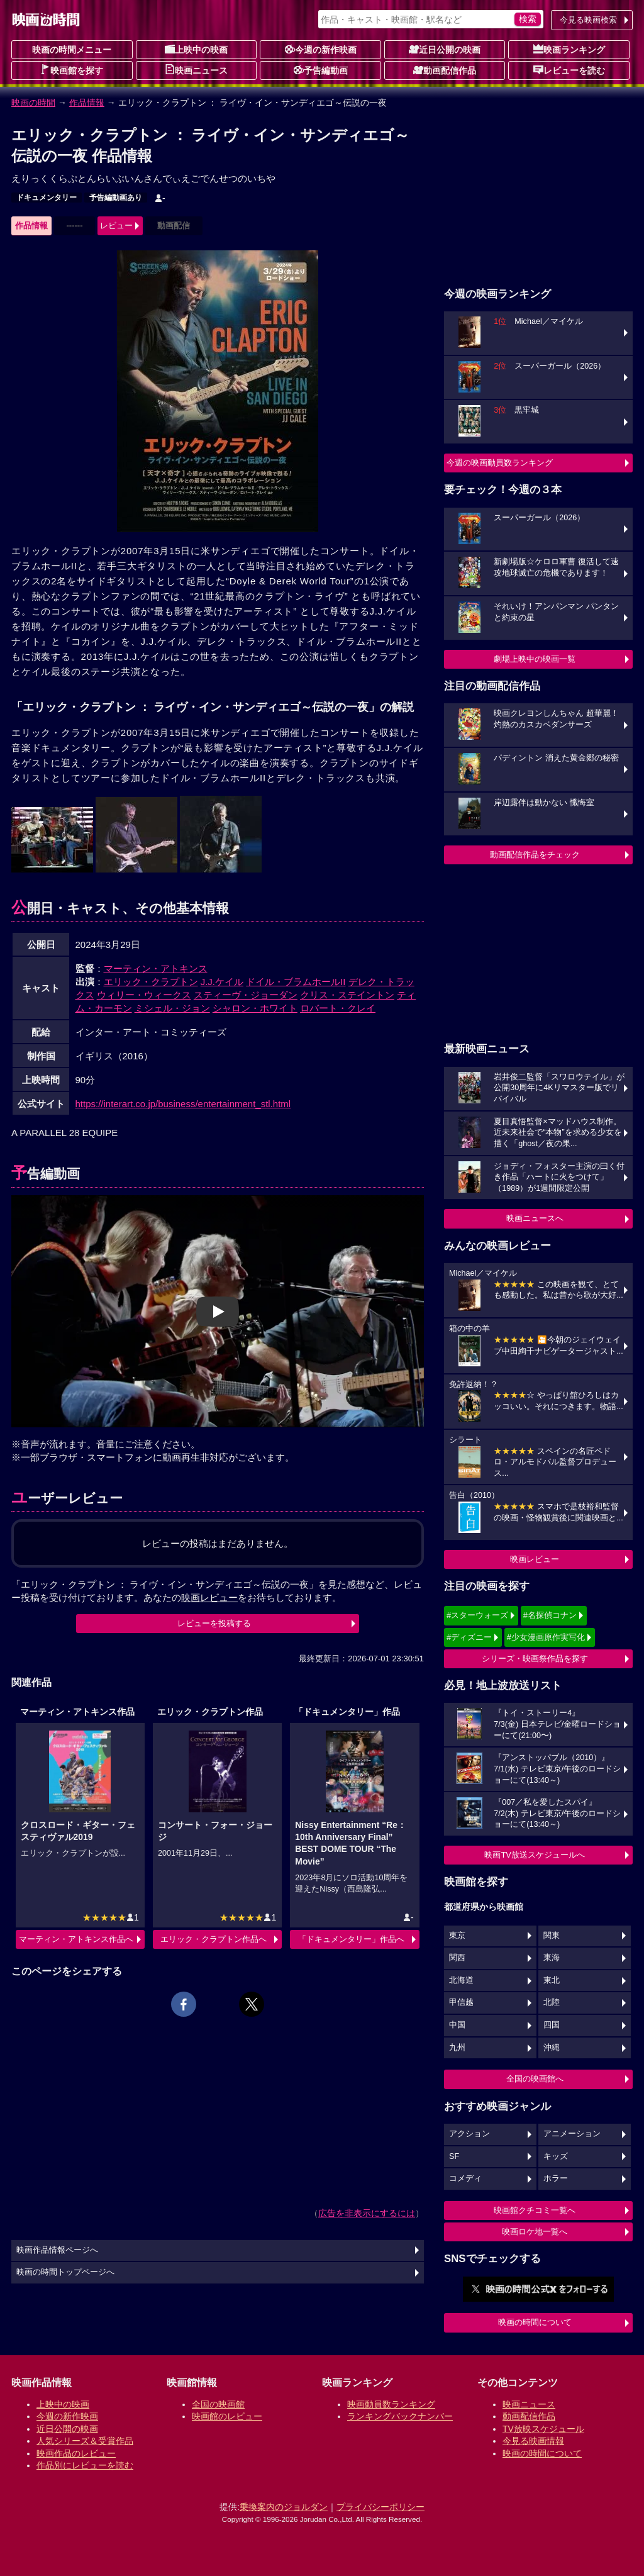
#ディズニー (469, 1637)
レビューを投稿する (214, 1623)
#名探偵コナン (550, 1615)
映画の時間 (33, 103)
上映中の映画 (196, 49)
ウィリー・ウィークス (144, 995)
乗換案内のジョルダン (284, 2507)
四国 (551, 2025)
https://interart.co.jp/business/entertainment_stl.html (183, 1103)
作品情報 (86, 103)
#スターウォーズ (477, 1615)
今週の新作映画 (321, 49)
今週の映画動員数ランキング (500, 462)
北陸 (551, 2002)
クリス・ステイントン (347, 995)
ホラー (555, 2178)
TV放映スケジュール (543, 2429)
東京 (457, 1935)
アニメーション (572, 2133)
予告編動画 (321, 69)
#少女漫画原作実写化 (546, 1637)
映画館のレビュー (227, 2416)
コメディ (465, 2178)
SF (454, 2156)
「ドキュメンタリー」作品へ (351, 1939)
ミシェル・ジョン (172, 1008)
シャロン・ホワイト (255, 1008)
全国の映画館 (218, 2404)
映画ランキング (569, 49)
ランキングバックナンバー (400, 2416)
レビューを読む (569, 69)
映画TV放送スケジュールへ (534, 1855)
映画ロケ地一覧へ (534, 2231)
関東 (551, 1935)
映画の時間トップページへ (65, 2272)
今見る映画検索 (588, 20)
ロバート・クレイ (337, 1008)
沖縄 (551, 2047)
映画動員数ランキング (391, 2404)
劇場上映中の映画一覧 (534, 659)
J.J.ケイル (222, 981)
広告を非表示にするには (366, 2213)
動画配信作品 (444, 69)
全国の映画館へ (535, 2078)
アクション (469, 2133)
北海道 (461, 1980)
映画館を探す (71, 69)
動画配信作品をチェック (535, 854)
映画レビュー (534, 1559)
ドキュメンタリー (46, 197)
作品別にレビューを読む (84, 2465)
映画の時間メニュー (71, 50)
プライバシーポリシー (380, 2507)
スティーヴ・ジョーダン (245, 995)
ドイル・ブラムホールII (295, 981)
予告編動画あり (115, 197)
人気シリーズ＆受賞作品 (84, 2441)
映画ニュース (196, 69)
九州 (457, 2047)
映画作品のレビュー (76, 2453)
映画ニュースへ (535, 1218)
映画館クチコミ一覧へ (534, 2210)
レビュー (116, 225)
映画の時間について (535, 2322)
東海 (551, 1957)
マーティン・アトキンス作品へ (76, 1939)
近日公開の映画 (444, 49)
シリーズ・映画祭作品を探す (535, 1658)
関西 (457, 1957)
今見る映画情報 (533, 2441)
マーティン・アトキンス (156, 968)
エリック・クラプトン (151, 981)
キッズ (555, 2156)
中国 (457, 2025)
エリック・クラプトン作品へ (213, 1939)
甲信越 (461, 2002)
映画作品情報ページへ (57, 2250)
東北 (551, 1980)
